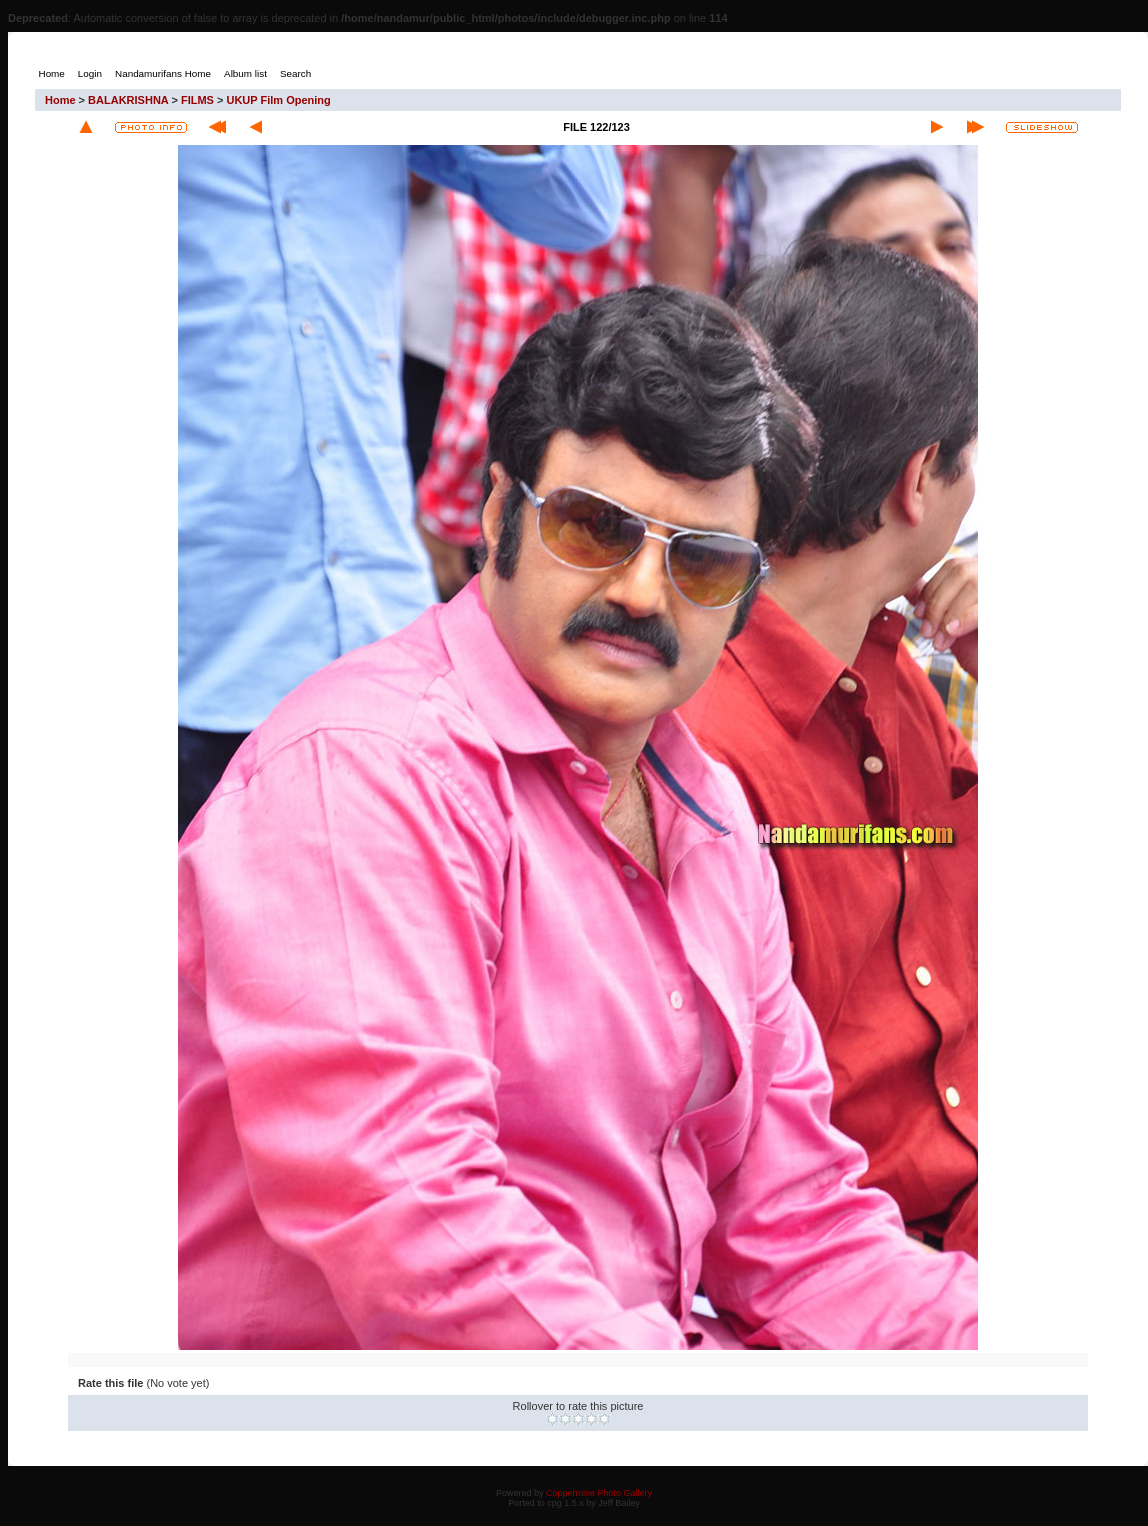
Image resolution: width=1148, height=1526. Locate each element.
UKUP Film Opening (278, 100)
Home (60, 100)
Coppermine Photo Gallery (599, 1493)
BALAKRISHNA (128, 100)
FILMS (197, 100)
